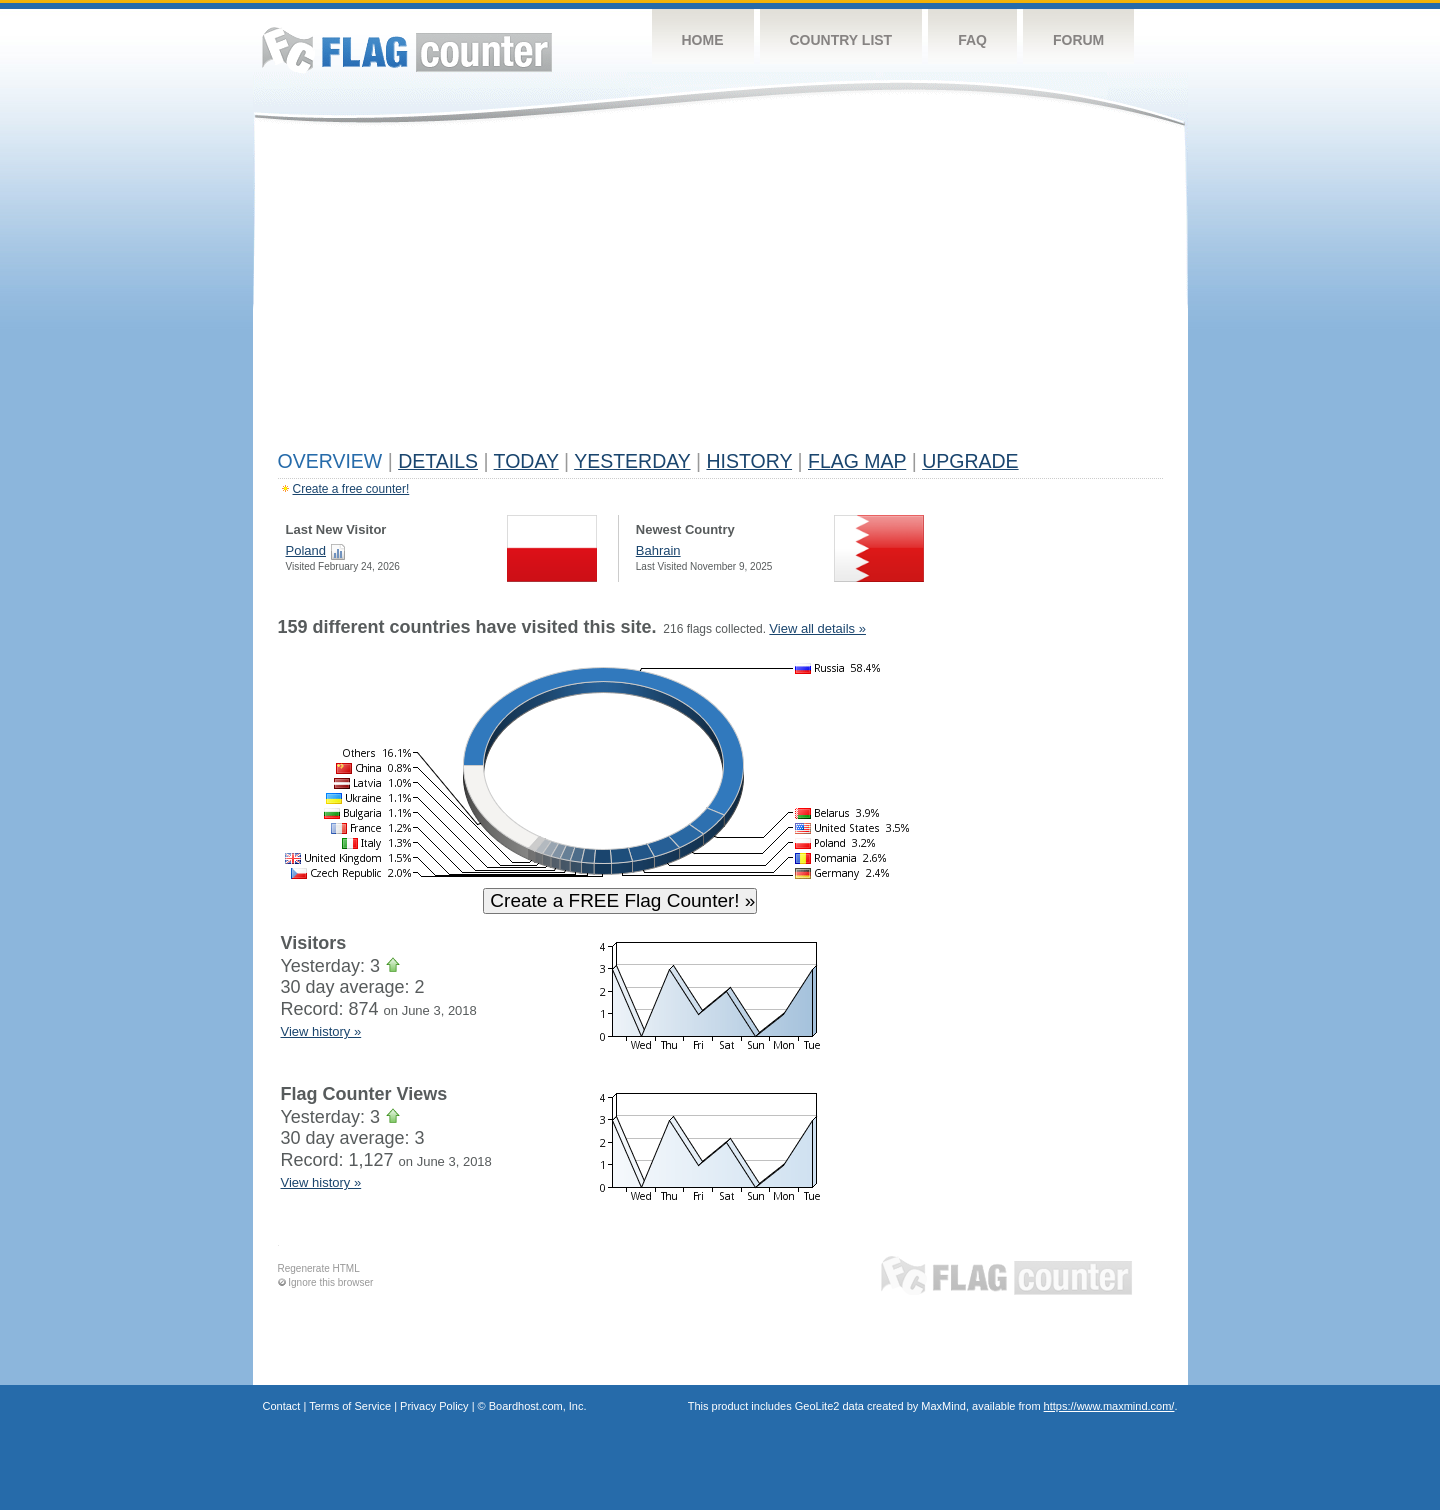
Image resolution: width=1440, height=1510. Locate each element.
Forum (1078, 40)
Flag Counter (407, 49)
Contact (282, 1406)
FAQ (972, 40)
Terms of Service (350, 1406)
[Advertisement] (720, 292)
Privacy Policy (434, 1406)
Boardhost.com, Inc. (538, 1406)
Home (703, 40)
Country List (841, 40)
